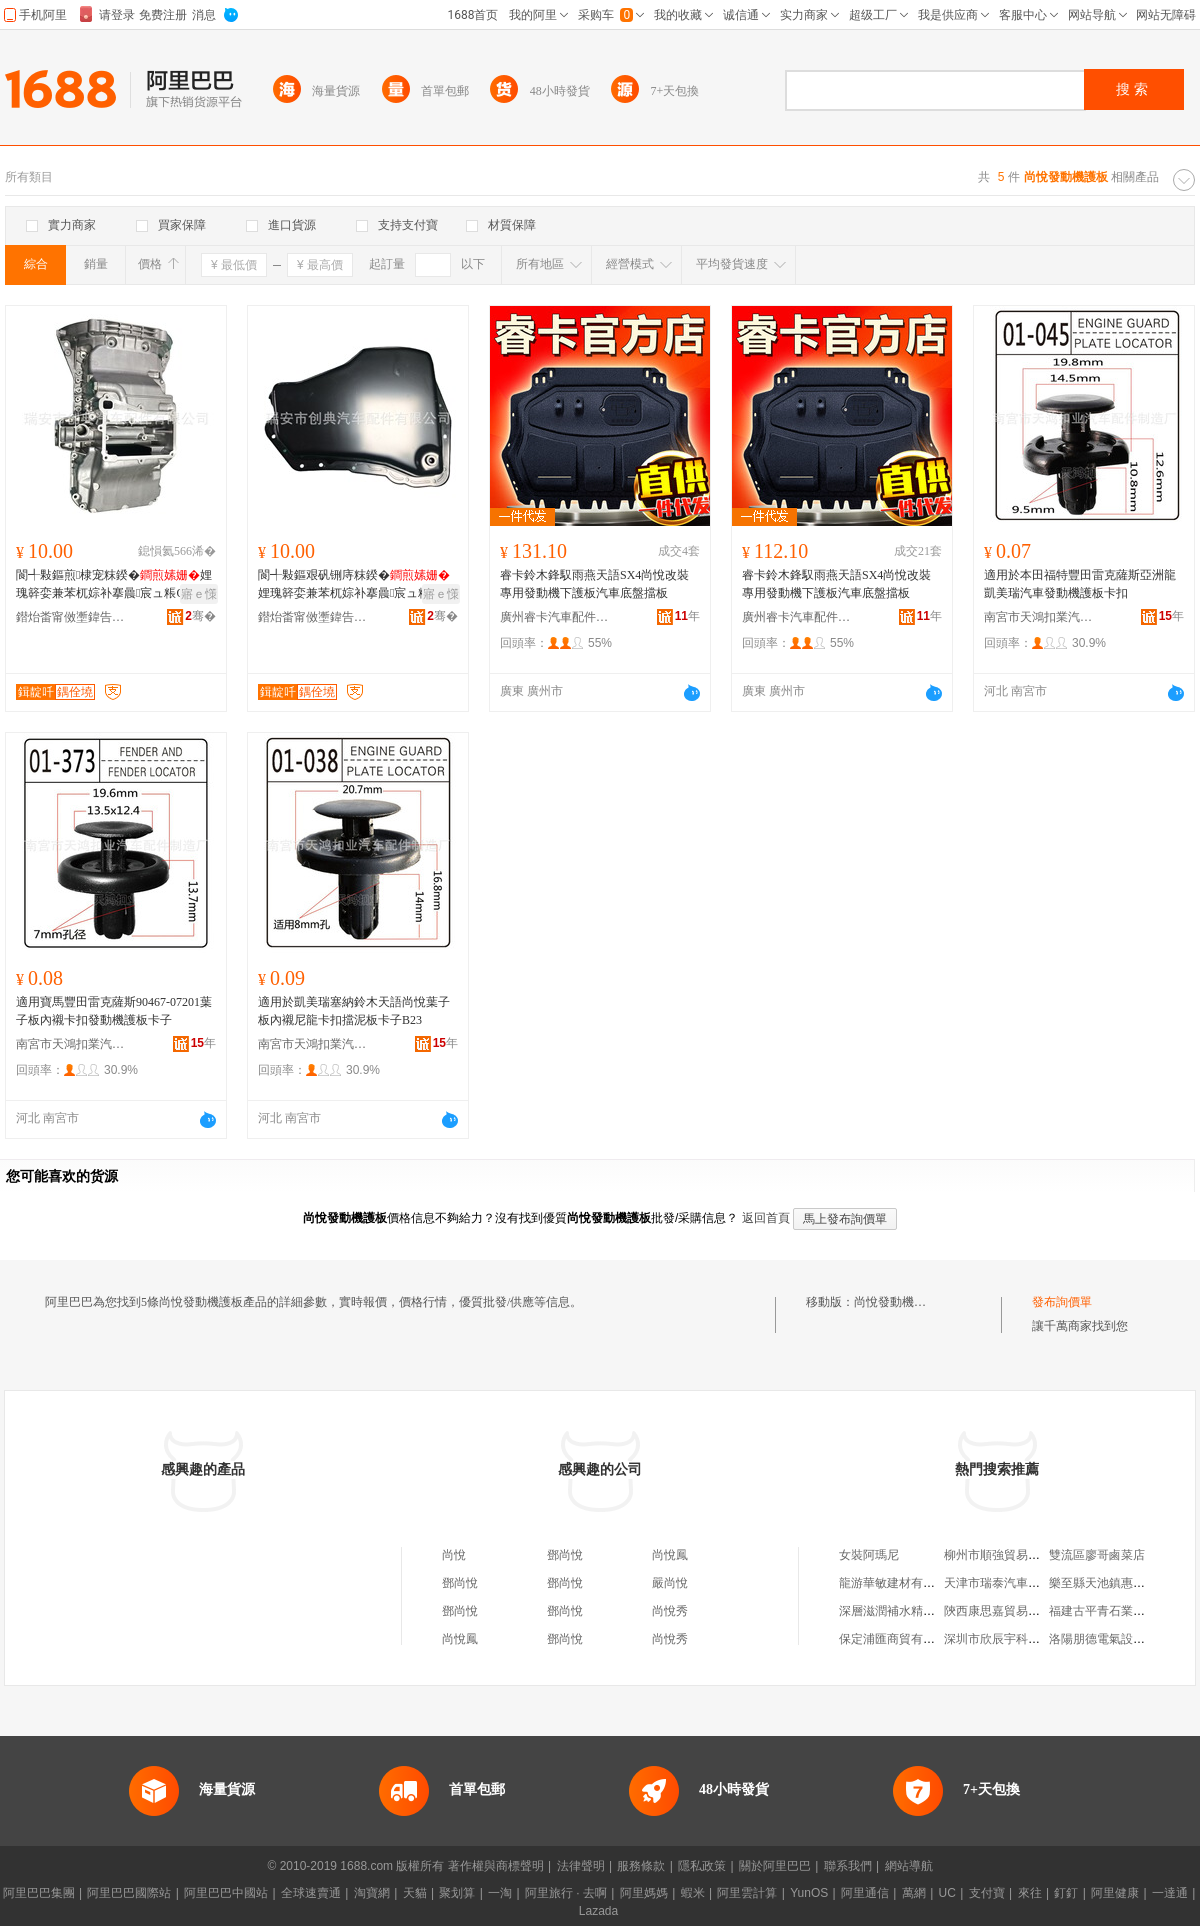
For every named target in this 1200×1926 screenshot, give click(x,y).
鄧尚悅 (565, 1555)
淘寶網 (372, 1893)
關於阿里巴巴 (775, 1866)
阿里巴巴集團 (39, 1893)
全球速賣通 (311, 1893)
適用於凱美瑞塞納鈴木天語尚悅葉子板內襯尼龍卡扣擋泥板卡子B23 (354, 1011)
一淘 (500, 1893)
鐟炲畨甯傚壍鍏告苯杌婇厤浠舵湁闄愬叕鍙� (71, 617)
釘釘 (1066, 1893)
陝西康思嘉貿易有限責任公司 (1022, 1611)
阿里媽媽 (644, 1893)
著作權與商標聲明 (496, 1866)
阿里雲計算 (747, 1893)
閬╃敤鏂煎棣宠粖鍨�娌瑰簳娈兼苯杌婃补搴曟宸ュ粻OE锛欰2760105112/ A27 (114, 585)
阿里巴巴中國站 (226, 1893)
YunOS (809, 1893)
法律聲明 (581, 1866)
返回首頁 (766, 1218)
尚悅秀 (670, 1611)
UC (947, 1893)
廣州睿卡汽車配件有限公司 (555, 617)
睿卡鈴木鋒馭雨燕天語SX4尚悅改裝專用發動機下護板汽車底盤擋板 (594, 584)
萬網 (914, 1893)
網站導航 (909, 1866)
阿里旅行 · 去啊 (566, 1893)
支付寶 (987, 1893)
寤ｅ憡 (199, 594)
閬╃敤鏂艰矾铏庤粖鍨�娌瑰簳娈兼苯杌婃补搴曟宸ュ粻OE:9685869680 (357, 585)
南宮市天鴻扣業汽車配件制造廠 (1039, 617)
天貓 (415, 1893)
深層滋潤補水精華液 (893, 1611)
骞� (200, 616)
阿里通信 (865, 1893)
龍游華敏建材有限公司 (899, 1583)
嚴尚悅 (670, 1583)
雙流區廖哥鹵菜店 (1097, 1555)
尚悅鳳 (670, 1555)
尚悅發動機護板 (896, 1302)
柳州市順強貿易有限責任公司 (1022, 1555)
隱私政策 (702, 1866)
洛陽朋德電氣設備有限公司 (1121, 1639)
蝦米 (693, 1893)
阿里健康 (1115, 1893)
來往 (1030, 1893)
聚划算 (457, 1893)
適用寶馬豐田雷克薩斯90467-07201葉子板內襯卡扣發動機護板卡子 (114, 1011)
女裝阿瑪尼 (869, 1555)
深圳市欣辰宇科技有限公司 (1016, 1639)
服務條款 (641, 1866)
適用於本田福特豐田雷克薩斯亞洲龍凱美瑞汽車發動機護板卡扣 (1080, 584)
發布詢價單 (1062, 1302)
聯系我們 (848, 1866)
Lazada (598, 1911)
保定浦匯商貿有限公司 (899, 1639)
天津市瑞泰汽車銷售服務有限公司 (1034, 1583)
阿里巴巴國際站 (129, 1893)
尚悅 (454, 1555)
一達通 (1170, 1893)
